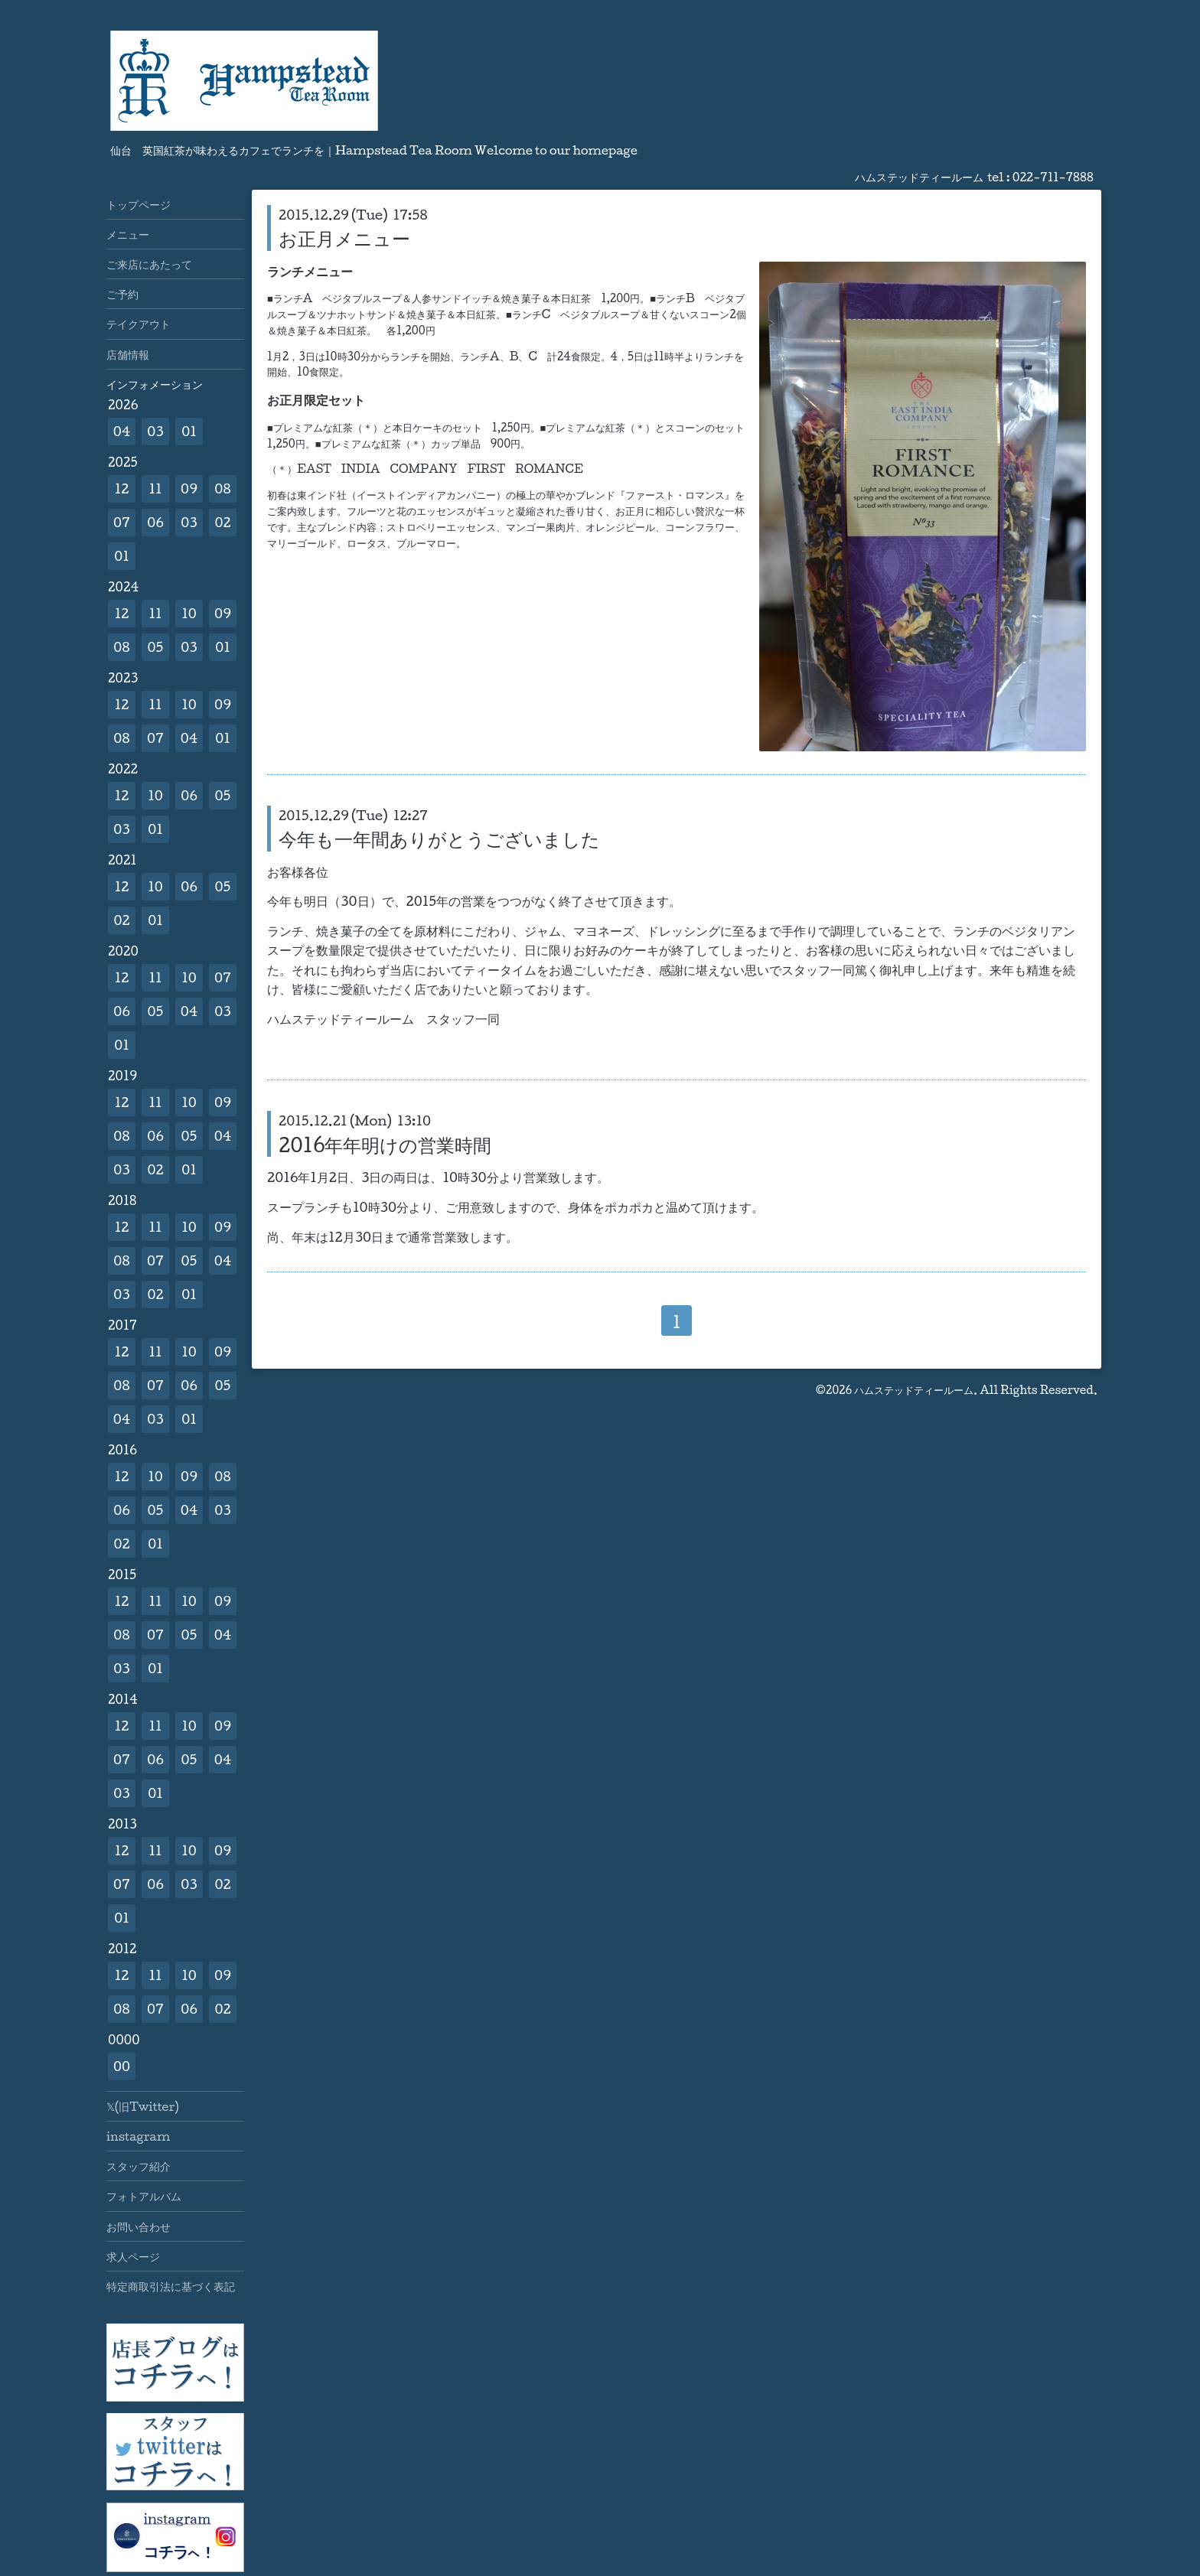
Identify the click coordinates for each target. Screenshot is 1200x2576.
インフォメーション (154, 384)
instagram (138, 2136)
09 (189, 488)
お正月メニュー (344, 238)
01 (189, 431)
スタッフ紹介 (138, 2166)
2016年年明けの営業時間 (385, 1144)
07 (121, 522)
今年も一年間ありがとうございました (439, 838)
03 (155, 431)
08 (222, 488)
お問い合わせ (138, 2226)
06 (155, 522)
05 (156, 647)
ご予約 (122, 294)
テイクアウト (138, 324)
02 (222, 522)
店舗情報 (127, 354)
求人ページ (133, 2256)
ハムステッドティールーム (913, 1389)
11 (154, 488)
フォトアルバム (143, 2196)
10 (189, 613)
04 (122, 431)
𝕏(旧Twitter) (142, 2106)
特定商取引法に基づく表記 (170, 2286)
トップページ (138, 204)
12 (122, 488)
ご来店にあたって (149, 264)
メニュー (127, 234)
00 (121, 2066)
